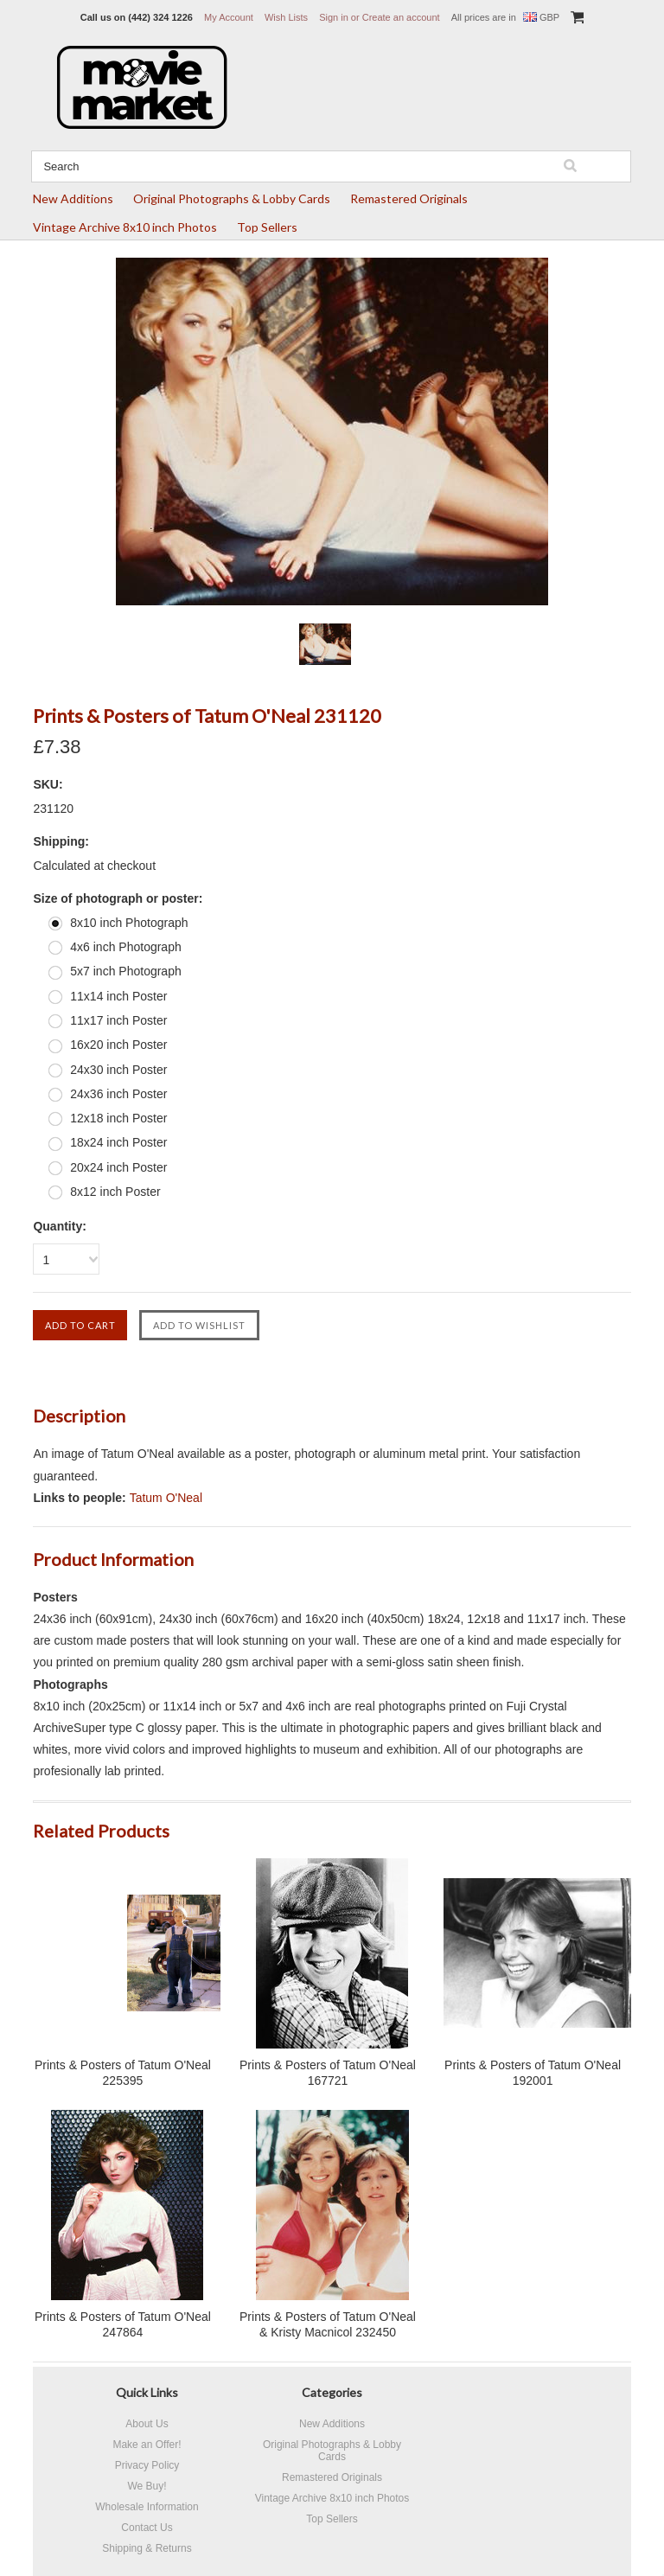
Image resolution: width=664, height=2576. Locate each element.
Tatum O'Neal (166, 1498)
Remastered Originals (409, 198)
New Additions (73, 198)
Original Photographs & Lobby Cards (231, 198)
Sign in (333, 17)
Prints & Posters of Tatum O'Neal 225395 (123, 2072)
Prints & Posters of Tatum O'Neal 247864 (123, 2324)
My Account (228, 17)
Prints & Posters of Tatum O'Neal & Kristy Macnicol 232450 (327, 2324)
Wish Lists (286, 17)
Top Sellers (267, 227)
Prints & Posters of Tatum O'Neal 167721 (327, 2072)
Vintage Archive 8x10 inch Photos (125, 227)
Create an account (401, 17)
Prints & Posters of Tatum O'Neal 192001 (532, 2072)
